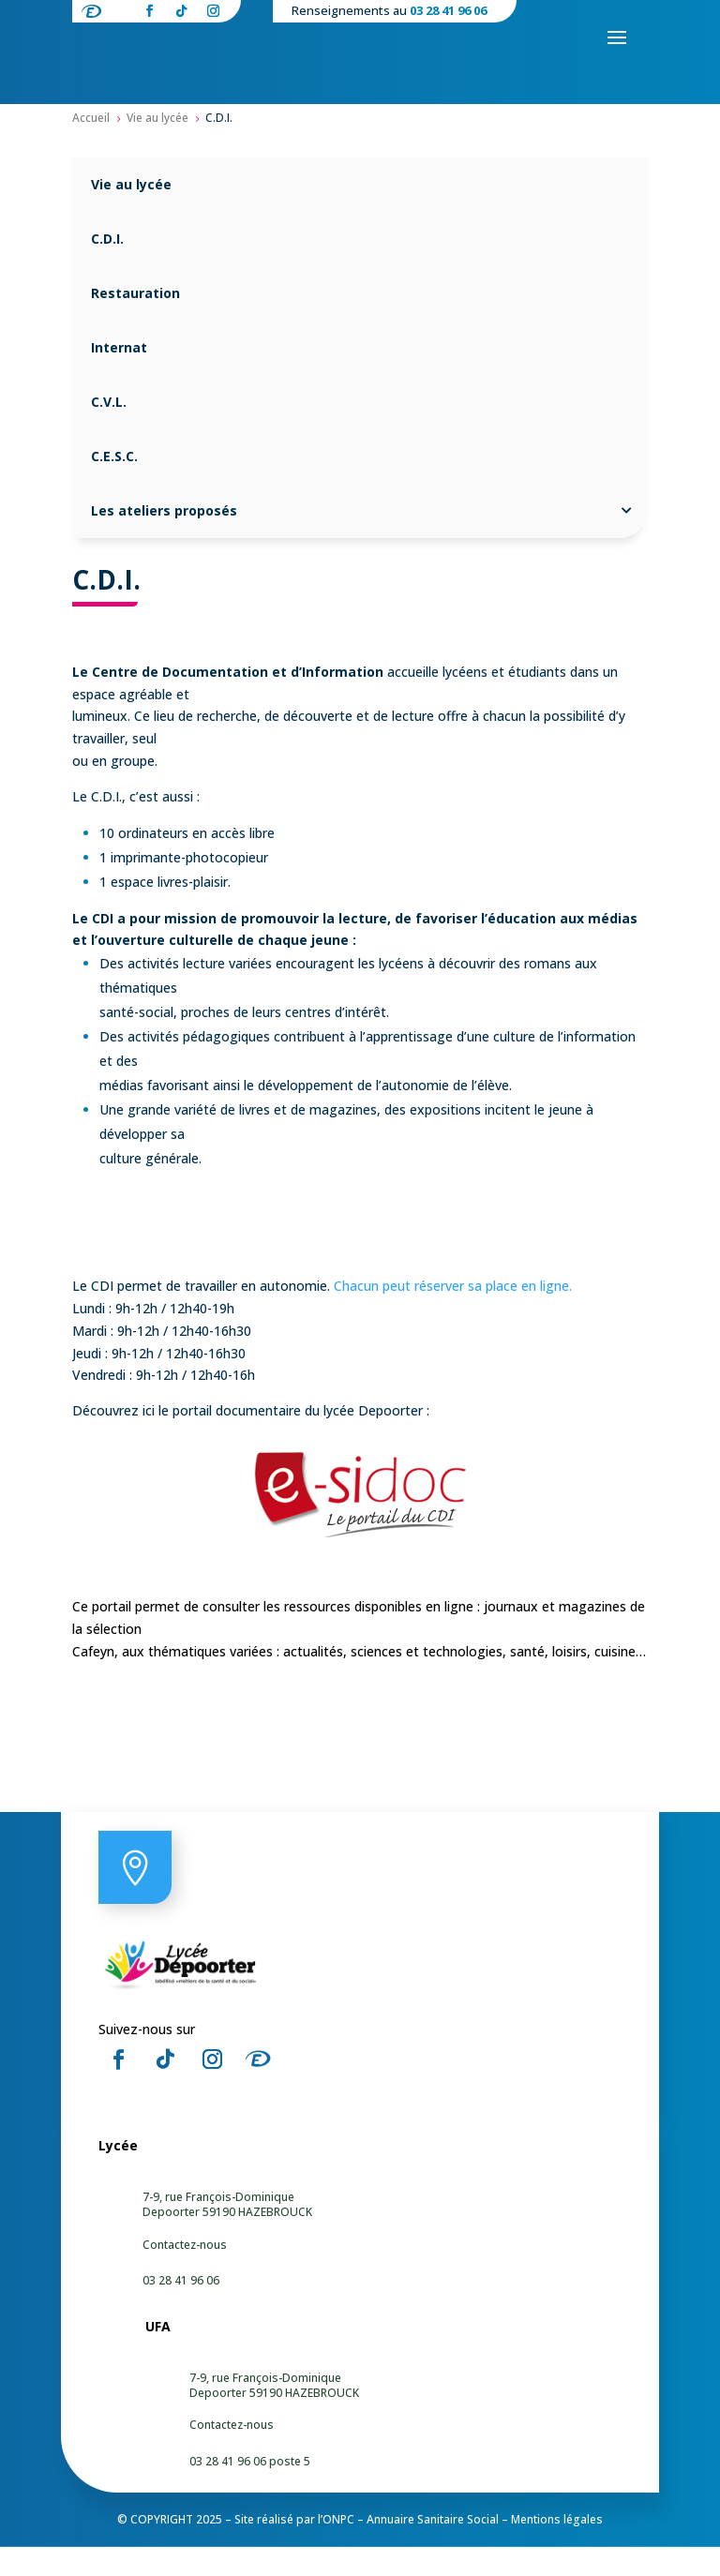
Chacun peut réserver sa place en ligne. (455, 1315)
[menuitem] (360, 214)
